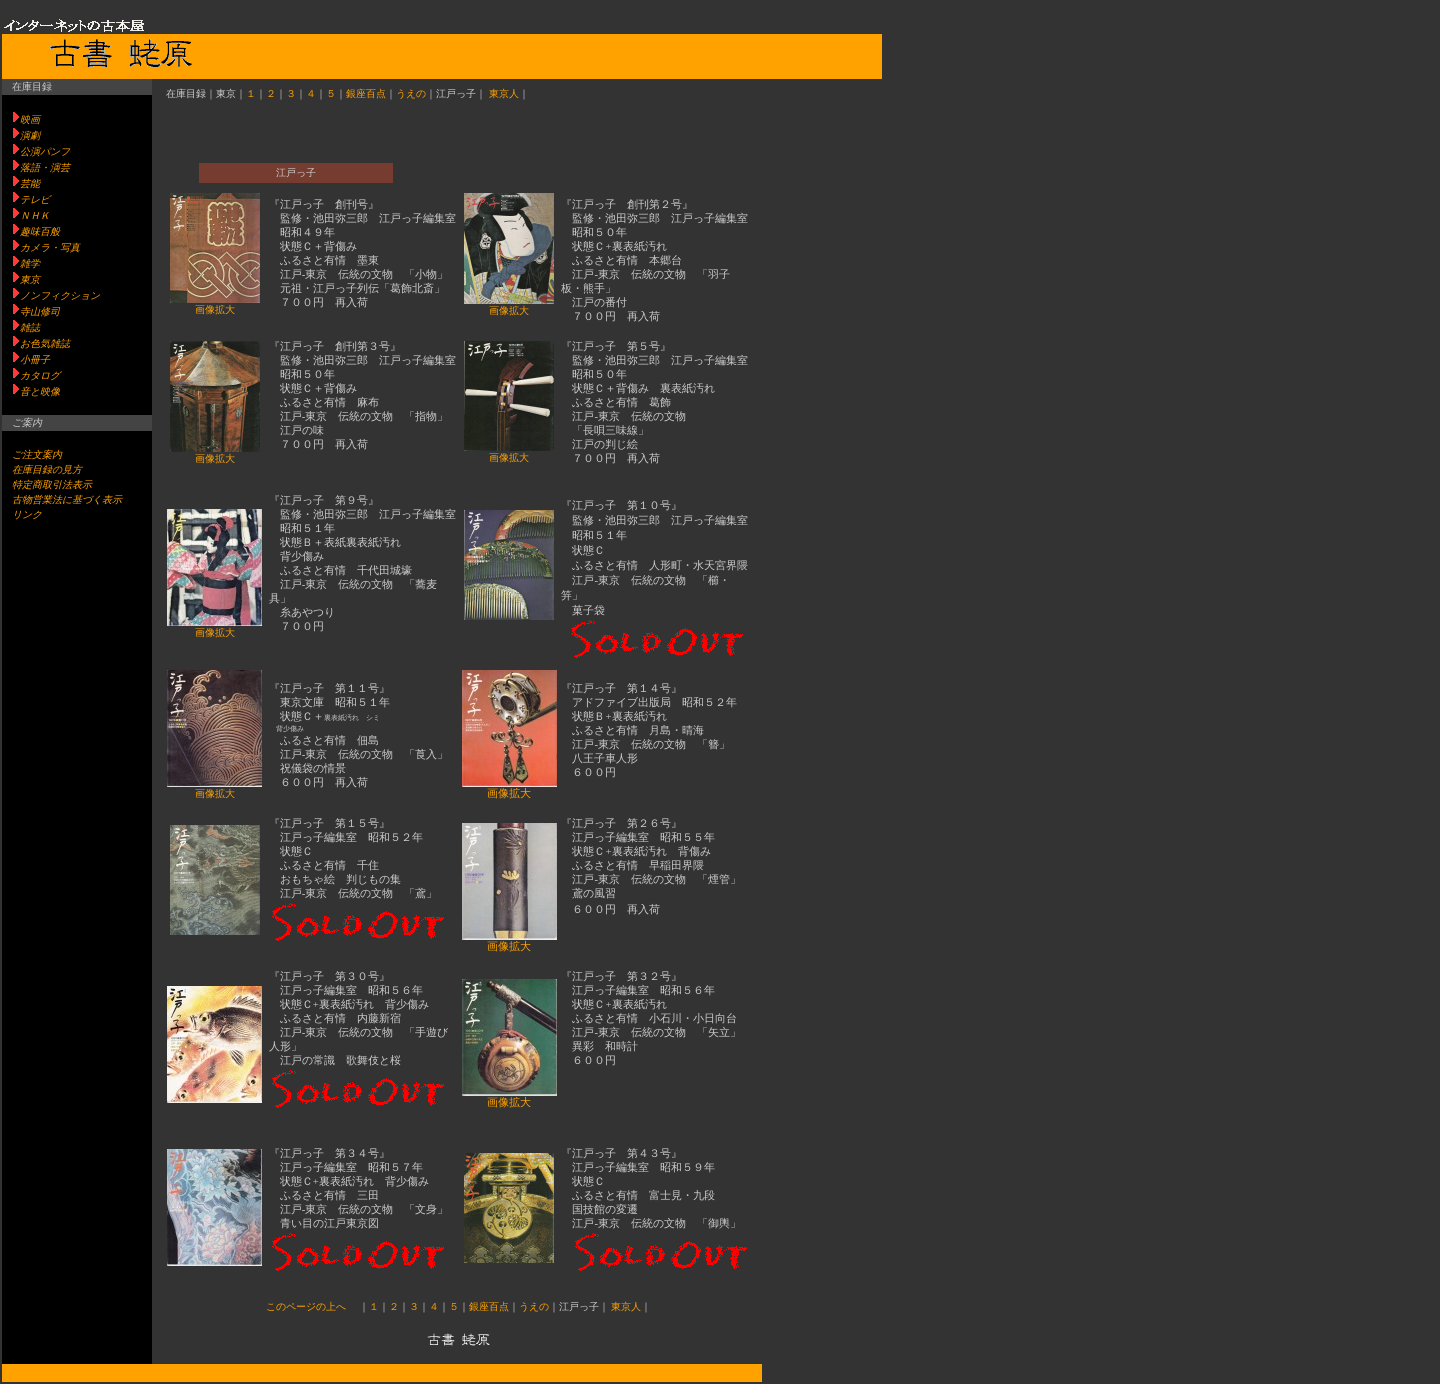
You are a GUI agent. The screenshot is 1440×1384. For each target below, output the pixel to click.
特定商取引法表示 (52, 484)
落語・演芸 (45, 167)
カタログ (40, 375)
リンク (27, 514)
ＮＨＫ (35, 215)
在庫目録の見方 (47, 469)
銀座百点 (366, 93)
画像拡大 (215, 309)
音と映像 (40, 391)
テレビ (35, 199)
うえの (411, 93)
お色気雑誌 (45, 343)
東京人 (504, 93)
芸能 (30, 183)
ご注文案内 (37, 454)
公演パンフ (45, 151)
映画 (30, 119)
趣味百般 (40, 231)
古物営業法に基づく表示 (67, 499)
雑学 (30, 263)
